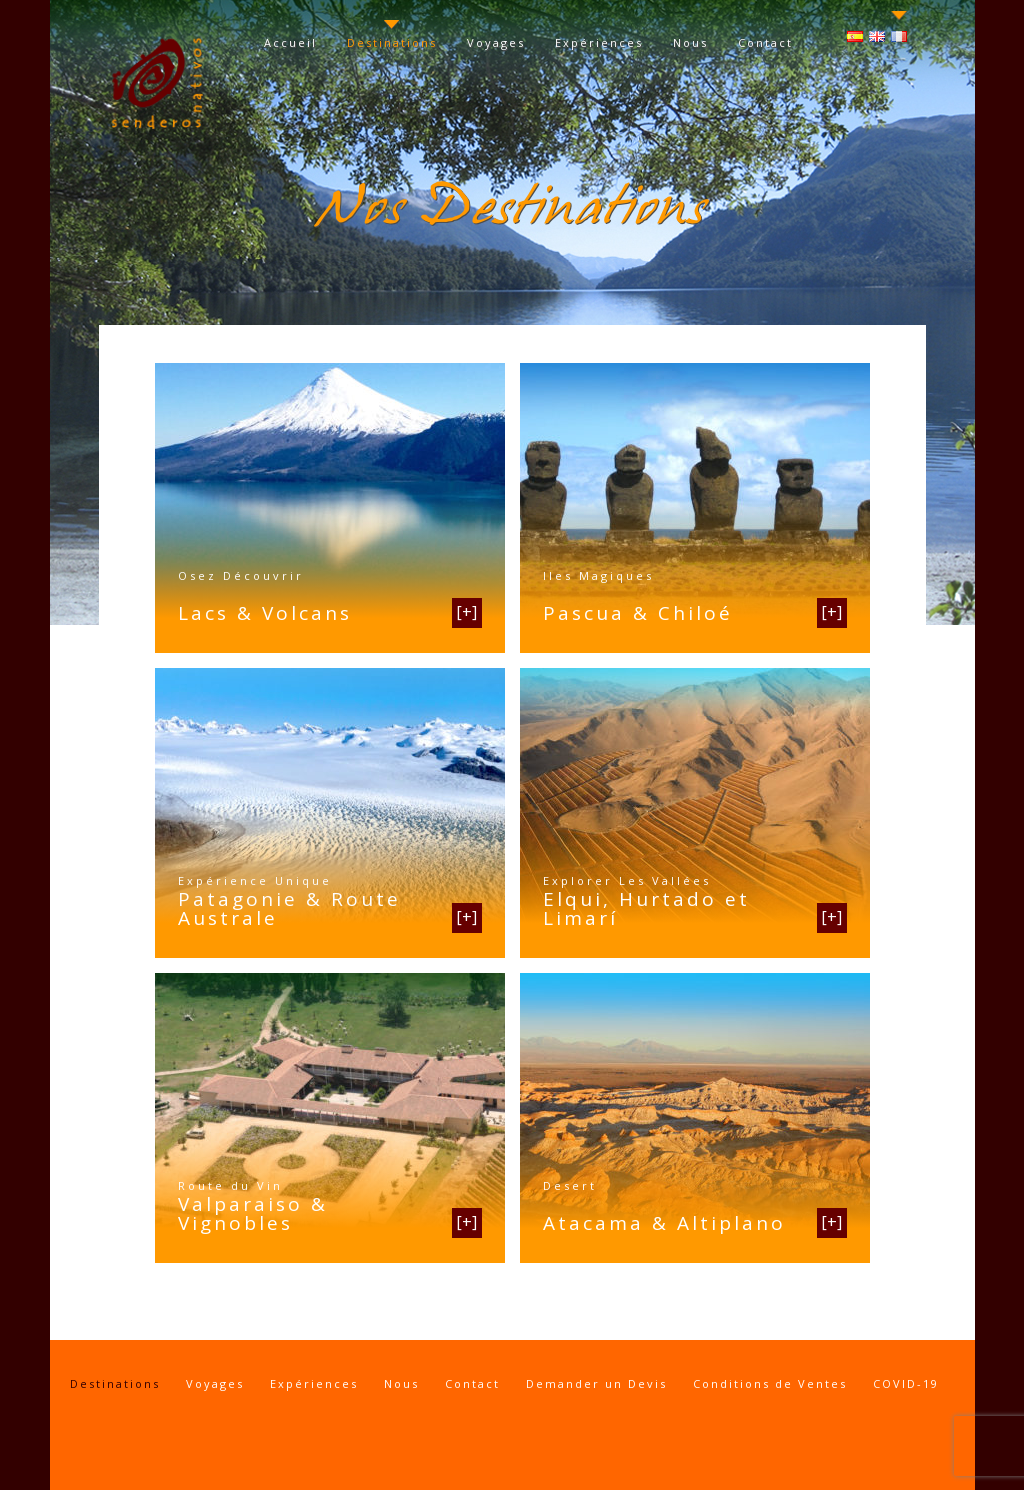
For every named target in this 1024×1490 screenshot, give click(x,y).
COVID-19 (906, 1383)
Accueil (290, 42)
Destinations (392, 42)
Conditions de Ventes (770, 1383)
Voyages (496, 42)
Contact (765, 42)
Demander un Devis (596, 1383)
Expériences (599, 42)
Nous (690, 42)
